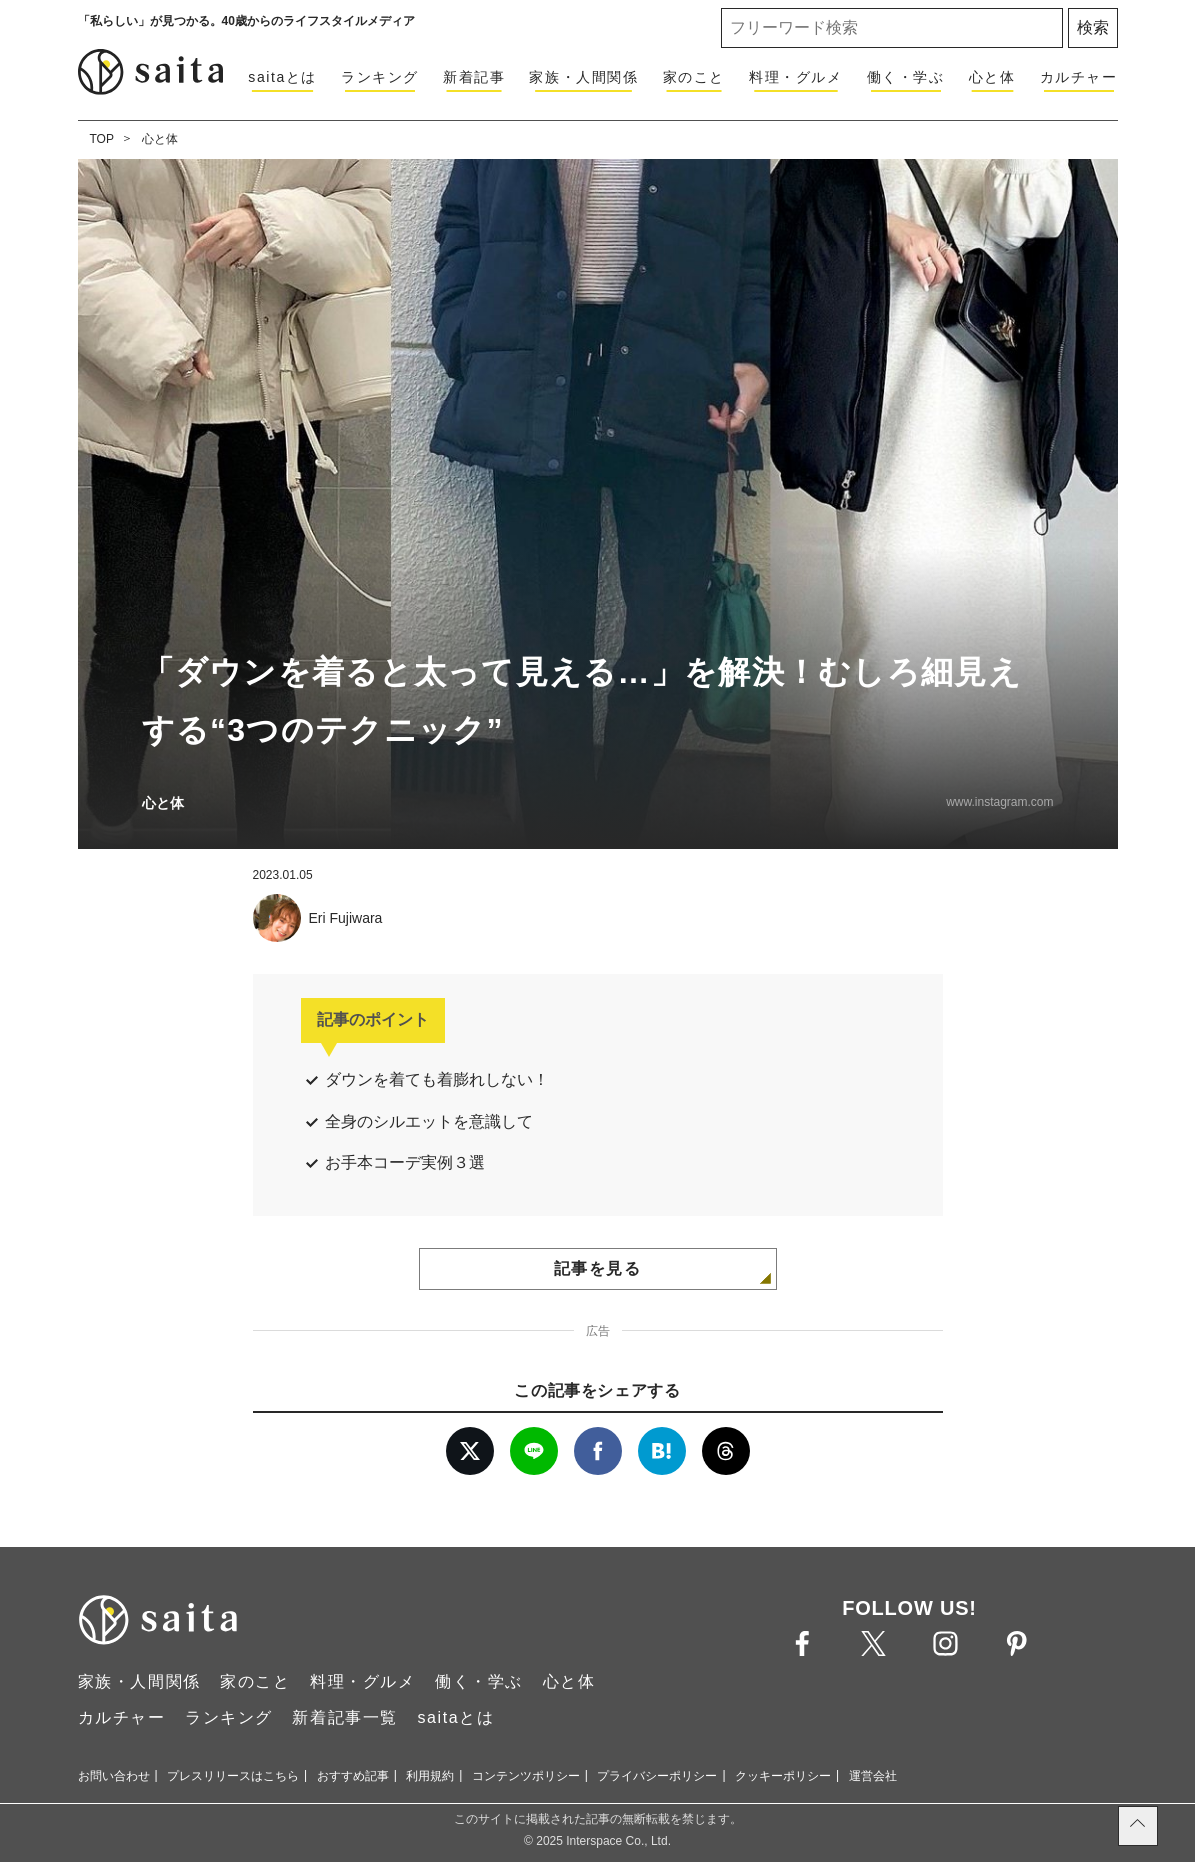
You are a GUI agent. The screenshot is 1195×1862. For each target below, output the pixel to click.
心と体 (992, 77)
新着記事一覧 (345, 1717)
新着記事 (474, 77)
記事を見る (598, 1268)
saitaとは (282, 77)
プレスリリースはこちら (233, 1776)
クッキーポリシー (783, 1776)
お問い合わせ (114, 1776)
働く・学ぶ (906, 77)
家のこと (694, 77)
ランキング (380, 77)
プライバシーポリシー (657, 1776)
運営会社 (873, 1776)
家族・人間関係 (583, 77)
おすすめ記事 (353, 1776)
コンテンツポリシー (526, 1776)
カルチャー (1079, 77)
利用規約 (430, 1776)
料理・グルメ (796, 77)
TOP (102, 139)
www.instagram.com (999, 802)
